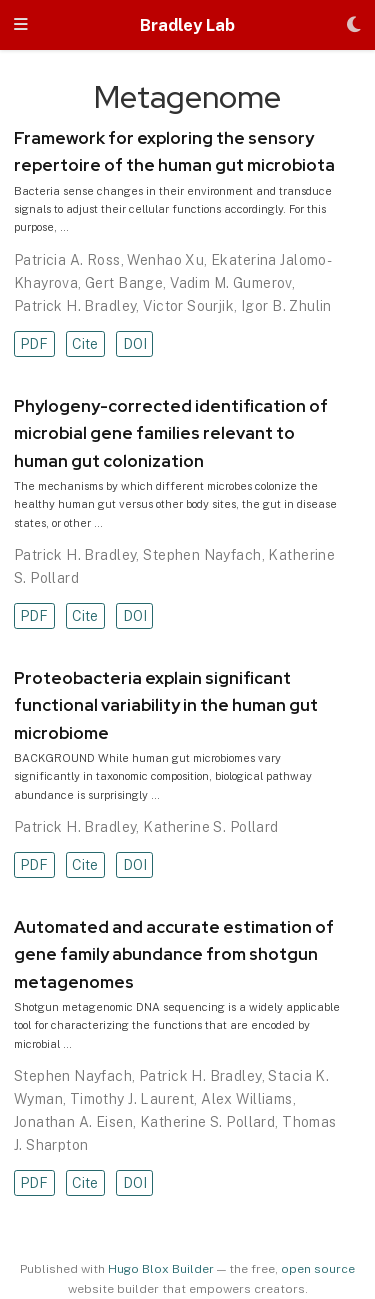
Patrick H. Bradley (75, 306)
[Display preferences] (354, 25)
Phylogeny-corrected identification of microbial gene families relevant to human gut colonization (171, 433)
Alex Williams (246, 1099)
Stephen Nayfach (202, 555)
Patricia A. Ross (67, 260)
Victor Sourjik (188, 306)
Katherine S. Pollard (210, 827)
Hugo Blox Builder (161, 1269)
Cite (85, 344)
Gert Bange (124, 283)
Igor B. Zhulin (286, 306)
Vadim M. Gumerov (231, 283)
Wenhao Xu (165, 260)
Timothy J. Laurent (132, 1099)
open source (318, 1269)
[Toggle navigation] (21, 25)
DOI (135, 344)
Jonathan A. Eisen (73, 1122)
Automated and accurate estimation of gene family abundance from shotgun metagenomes (174, 954)
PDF (34, 344)
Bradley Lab (187, 25)
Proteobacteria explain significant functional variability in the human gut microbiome (166, 705)
